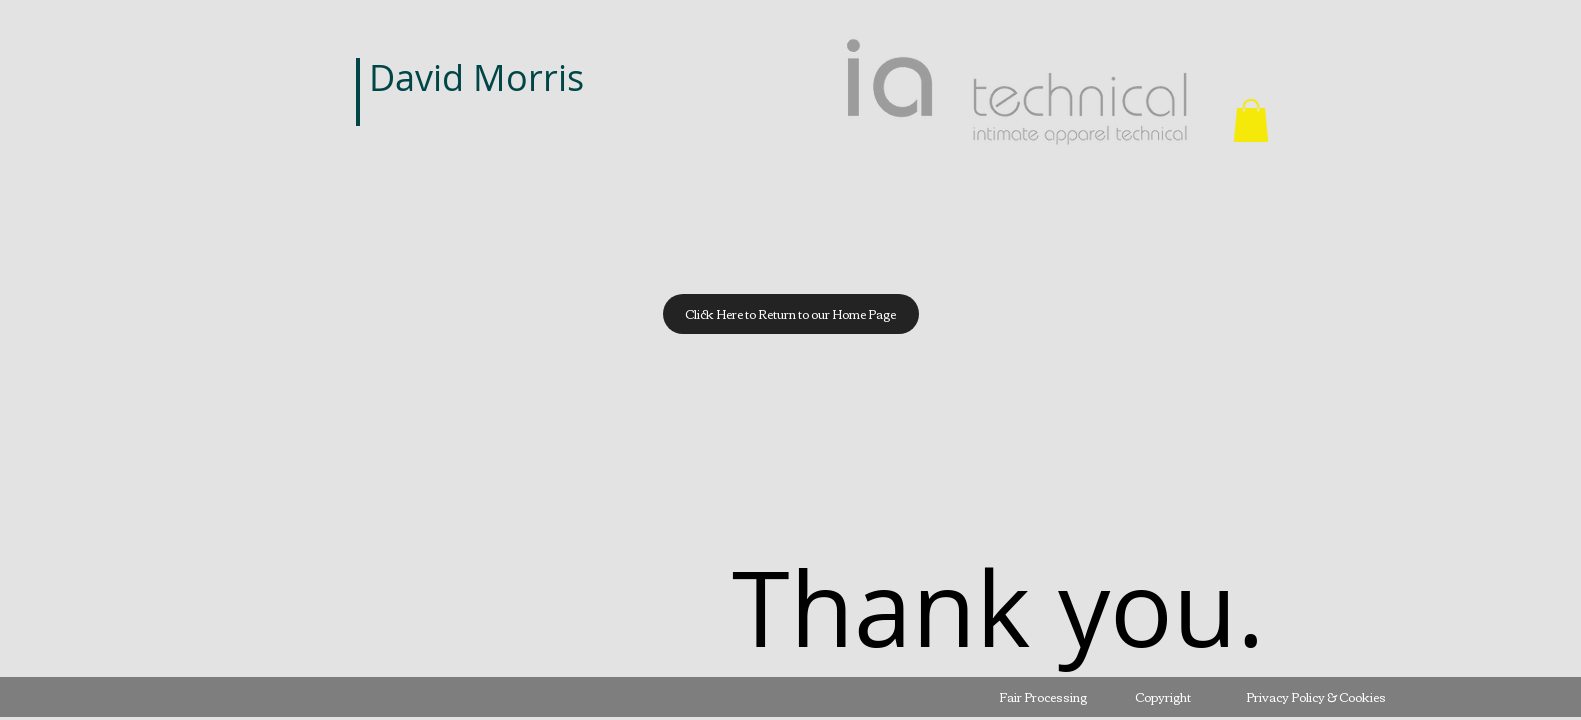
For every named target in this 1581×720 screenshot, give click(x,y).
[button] (1251, 120)
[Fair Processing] (1043, 697)
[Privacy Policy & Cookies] (1316, 697)
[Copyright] (1163, 697)
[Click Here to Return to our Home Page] (791, 314)
